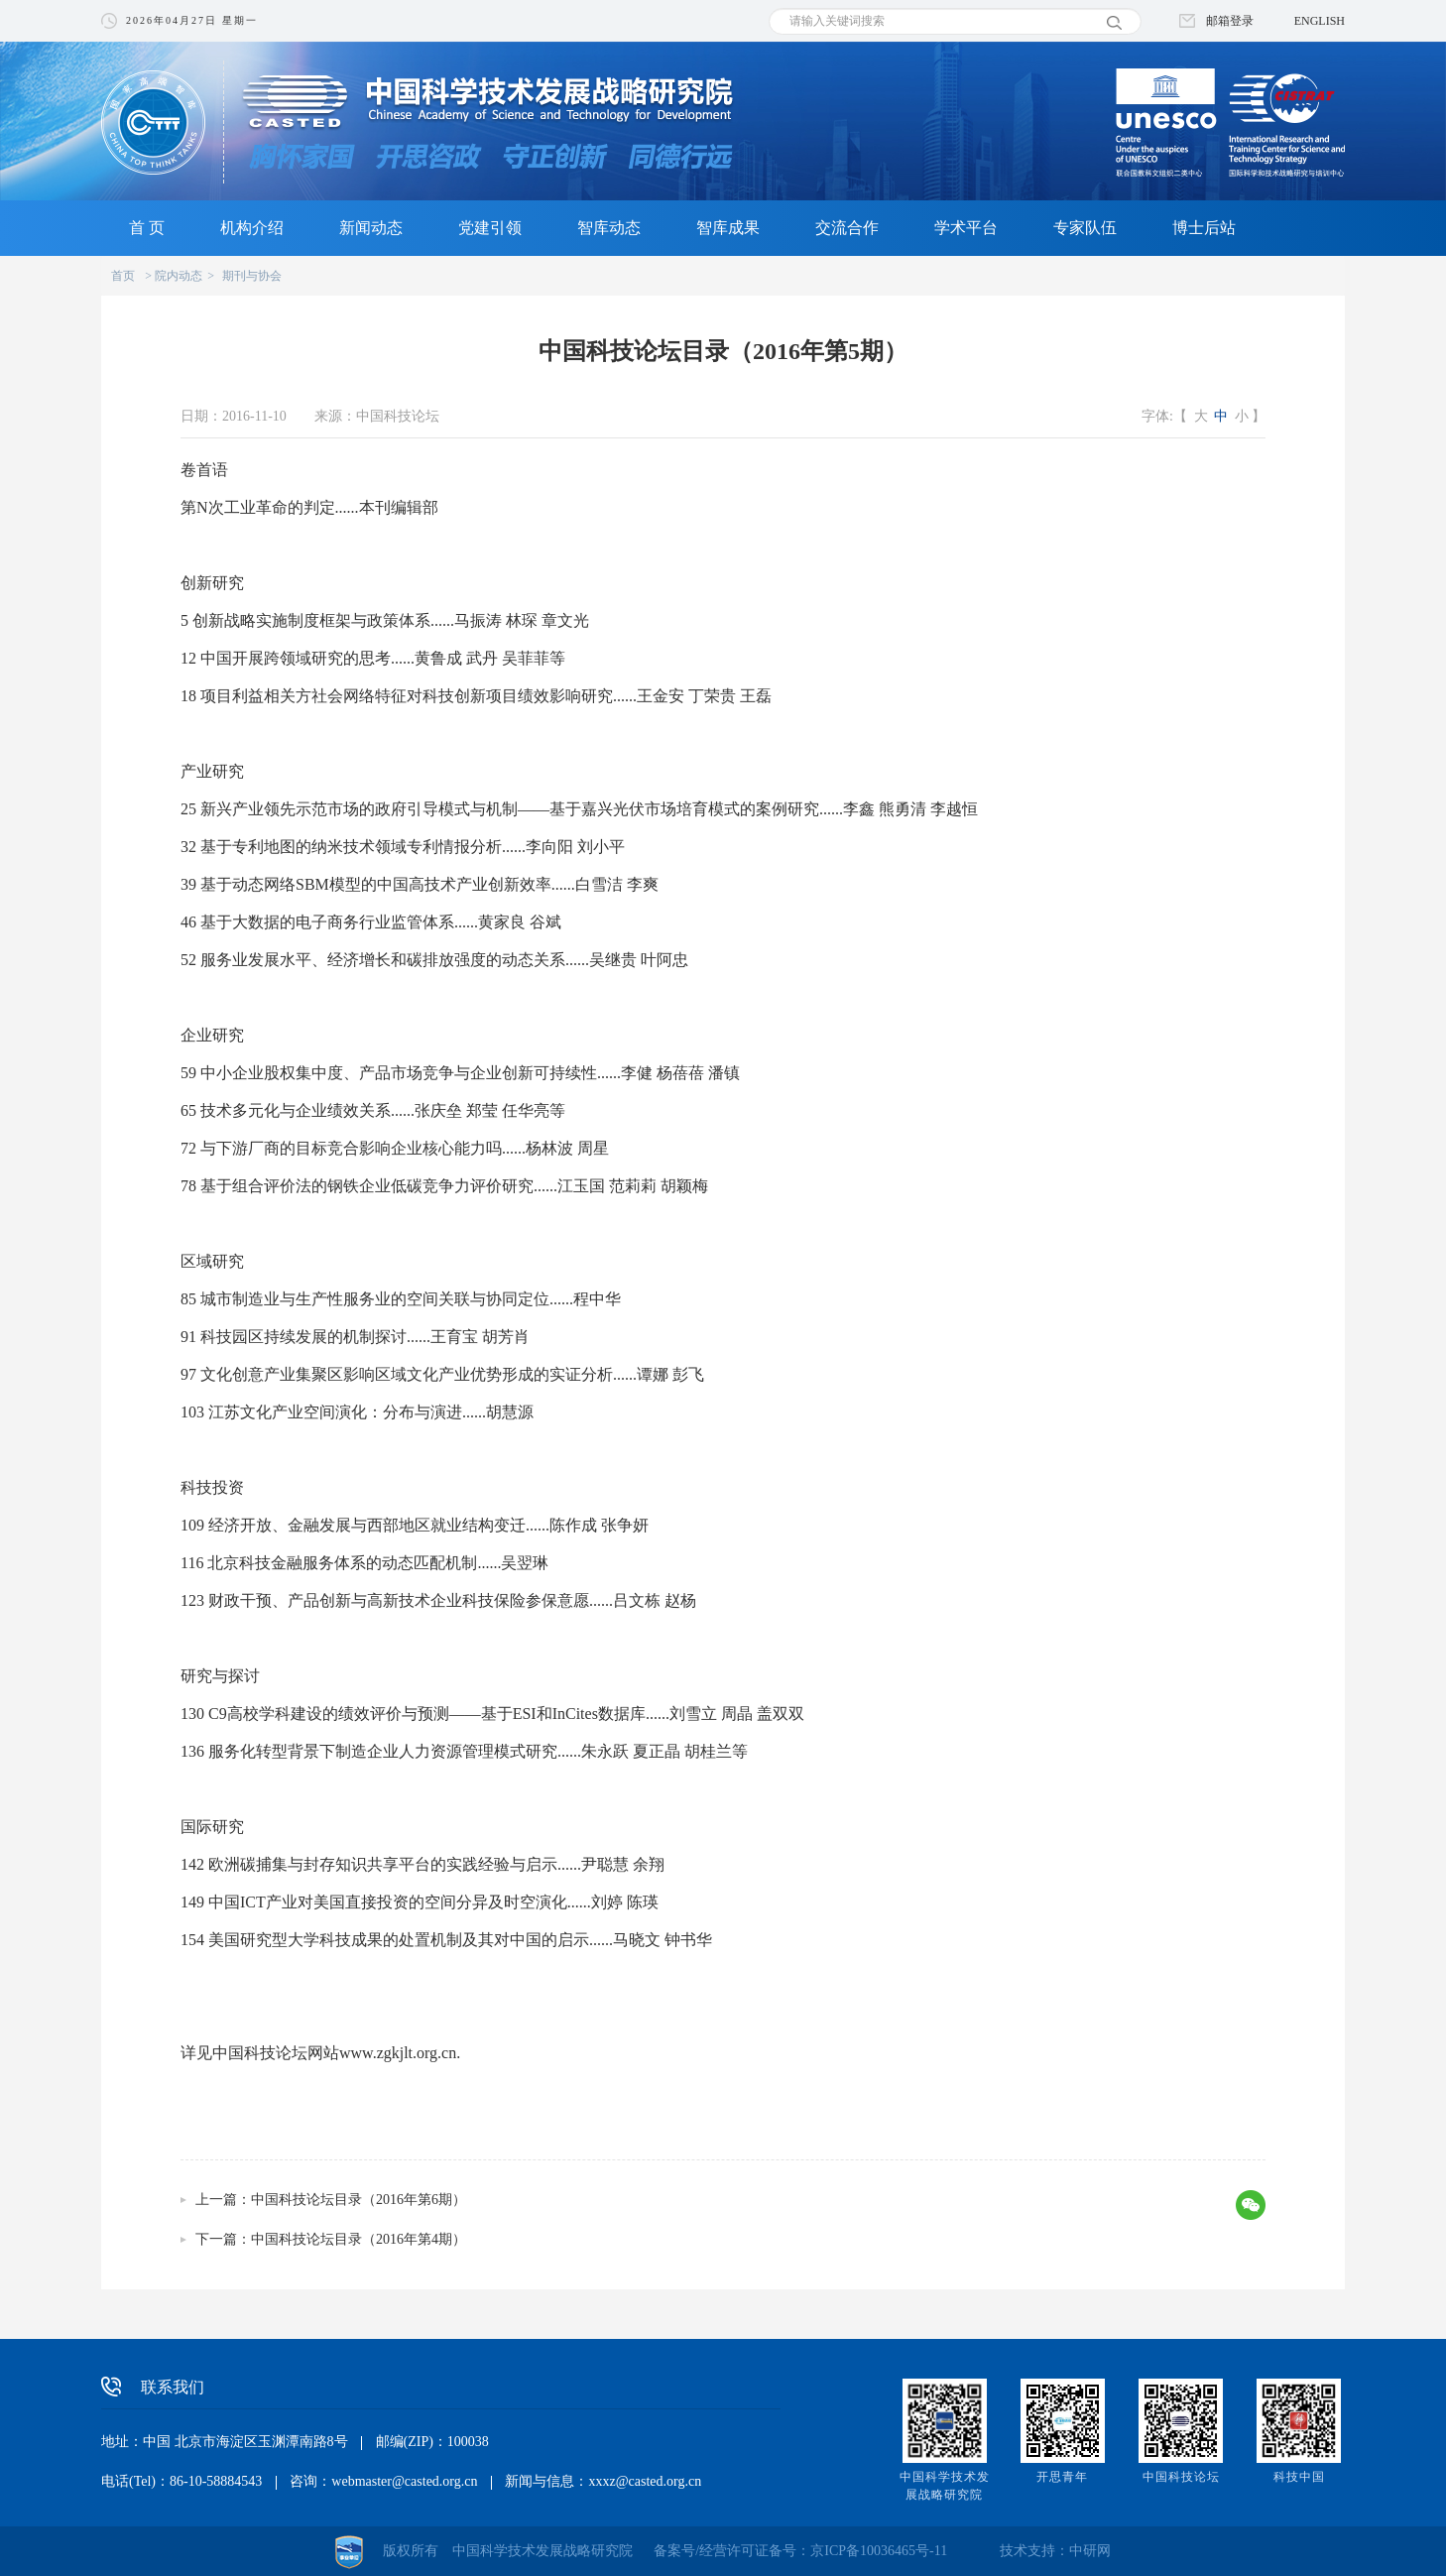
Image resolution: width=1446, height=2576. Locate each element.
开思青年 (1062, 2477)
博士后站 (1204, 227)
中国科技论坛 (1181, 2477)
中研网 (1090, 2550)
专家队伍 (1085, 227)
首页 (123, 276)
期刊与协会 (252, 276)
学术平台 (966, 227)
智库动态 (609, 227)
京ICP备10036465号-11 (878, 2550)
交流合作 (847, 227)
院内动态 (178, 276)
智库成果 (728, 227)
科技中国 (1299, 2477)
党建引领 (490, 227)
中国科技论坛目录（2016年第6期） (358, 2199)
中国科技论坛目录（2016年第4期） (358, 2239)
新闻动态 (371, 227)
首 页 (147, 227)
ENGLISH (1319, 21)
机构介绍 (252, 227)
